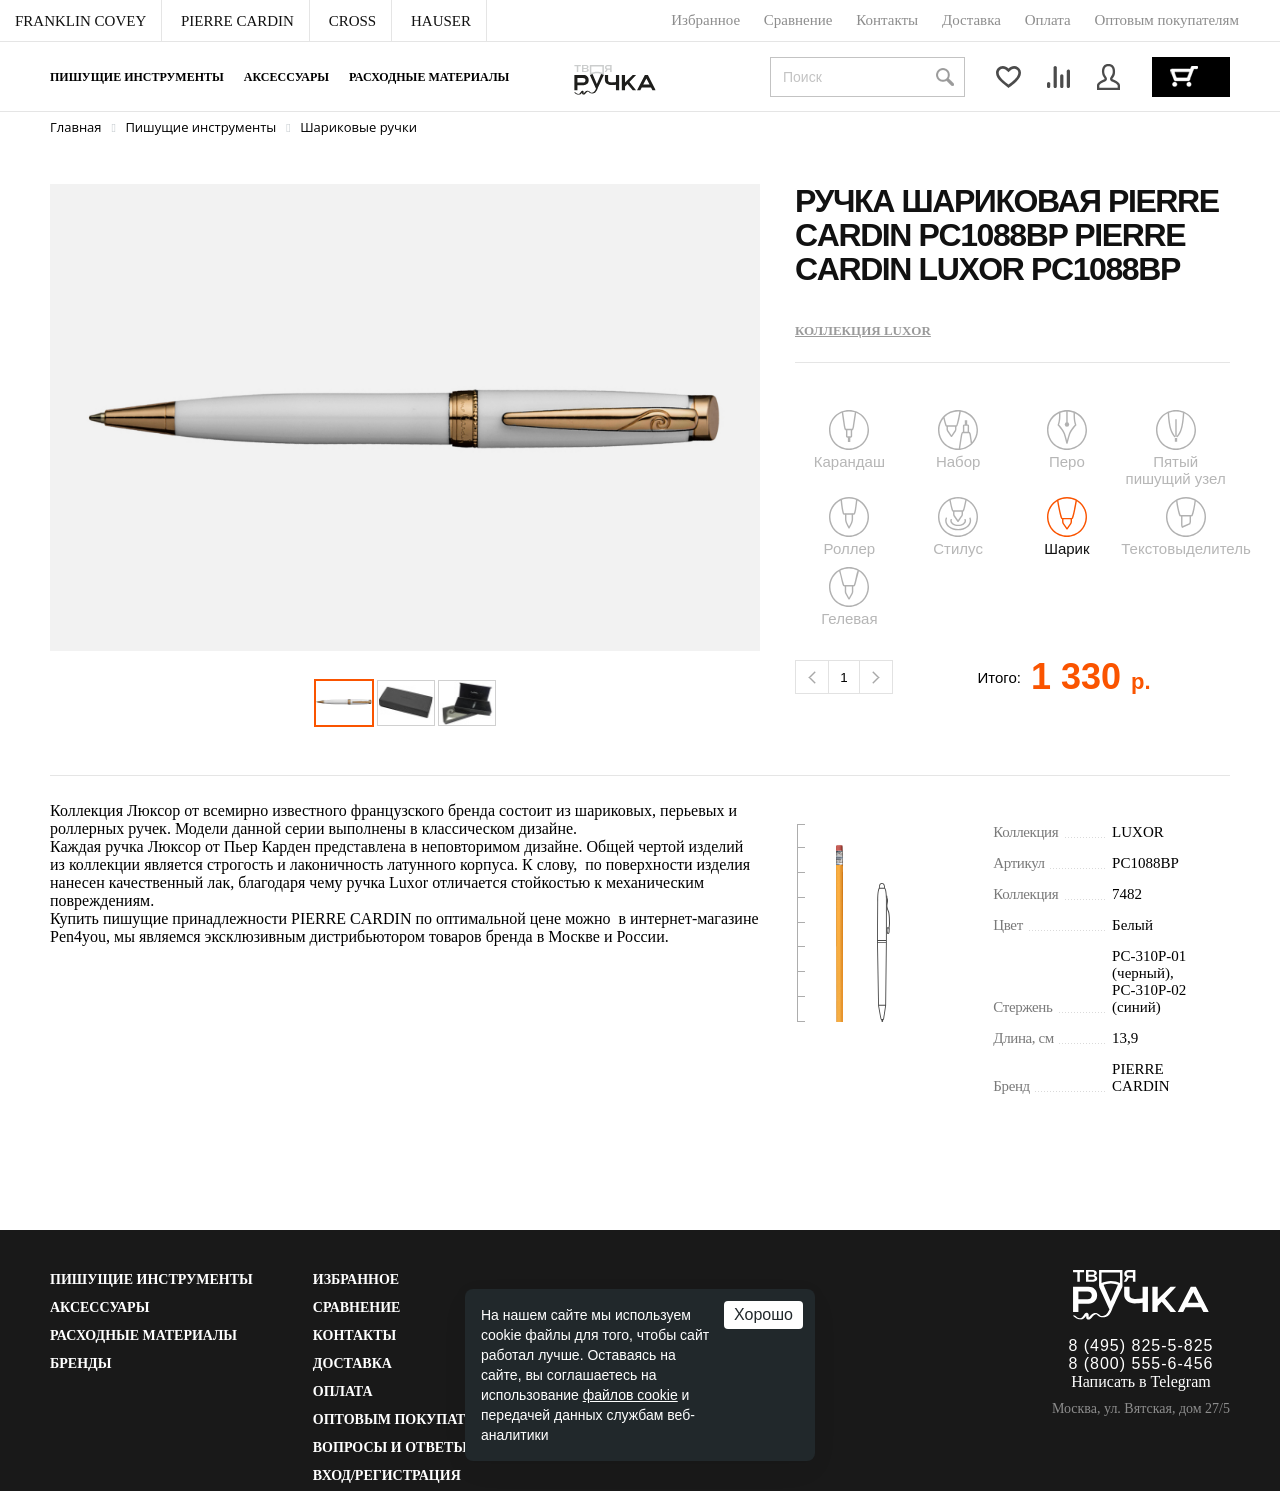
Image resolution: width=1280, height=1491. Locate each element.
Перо (1067, 440)
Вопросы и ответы (390, 1447)
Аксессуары (286, 77)
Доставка (352, 1363)
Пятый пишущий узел (1175, 448)
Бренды (80, 1363)
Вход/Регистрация (387, 1475)
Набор (958, 440)
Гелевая (849, 597)
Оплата (343, 1391)
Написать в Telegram (1141, 1381)
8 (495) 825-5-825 (1140, 1345)
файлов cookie (630, 1395)
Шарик (1066, 527)
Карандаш (849, 440)
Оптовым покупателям (411, 1419)
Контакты (355, 1335)
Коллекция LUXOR (863, 330)
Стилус (958, 527)
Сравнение (357, 1307)
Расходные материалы (429, 77)
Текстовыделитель (1186, 527)
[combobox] (867, 77)
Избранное (356, 1279)
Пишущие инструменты (137, 77)
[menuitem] (81, 21)
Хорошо (763, 1314)
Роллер (850, 527)
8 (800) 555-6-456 (1140, 1363)
